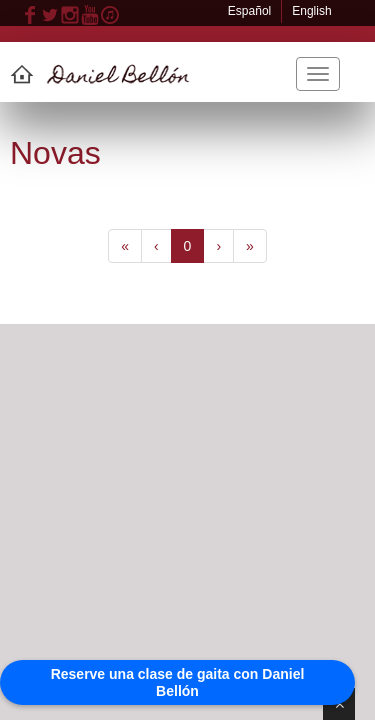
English (311, 11)
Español (249, 11)
